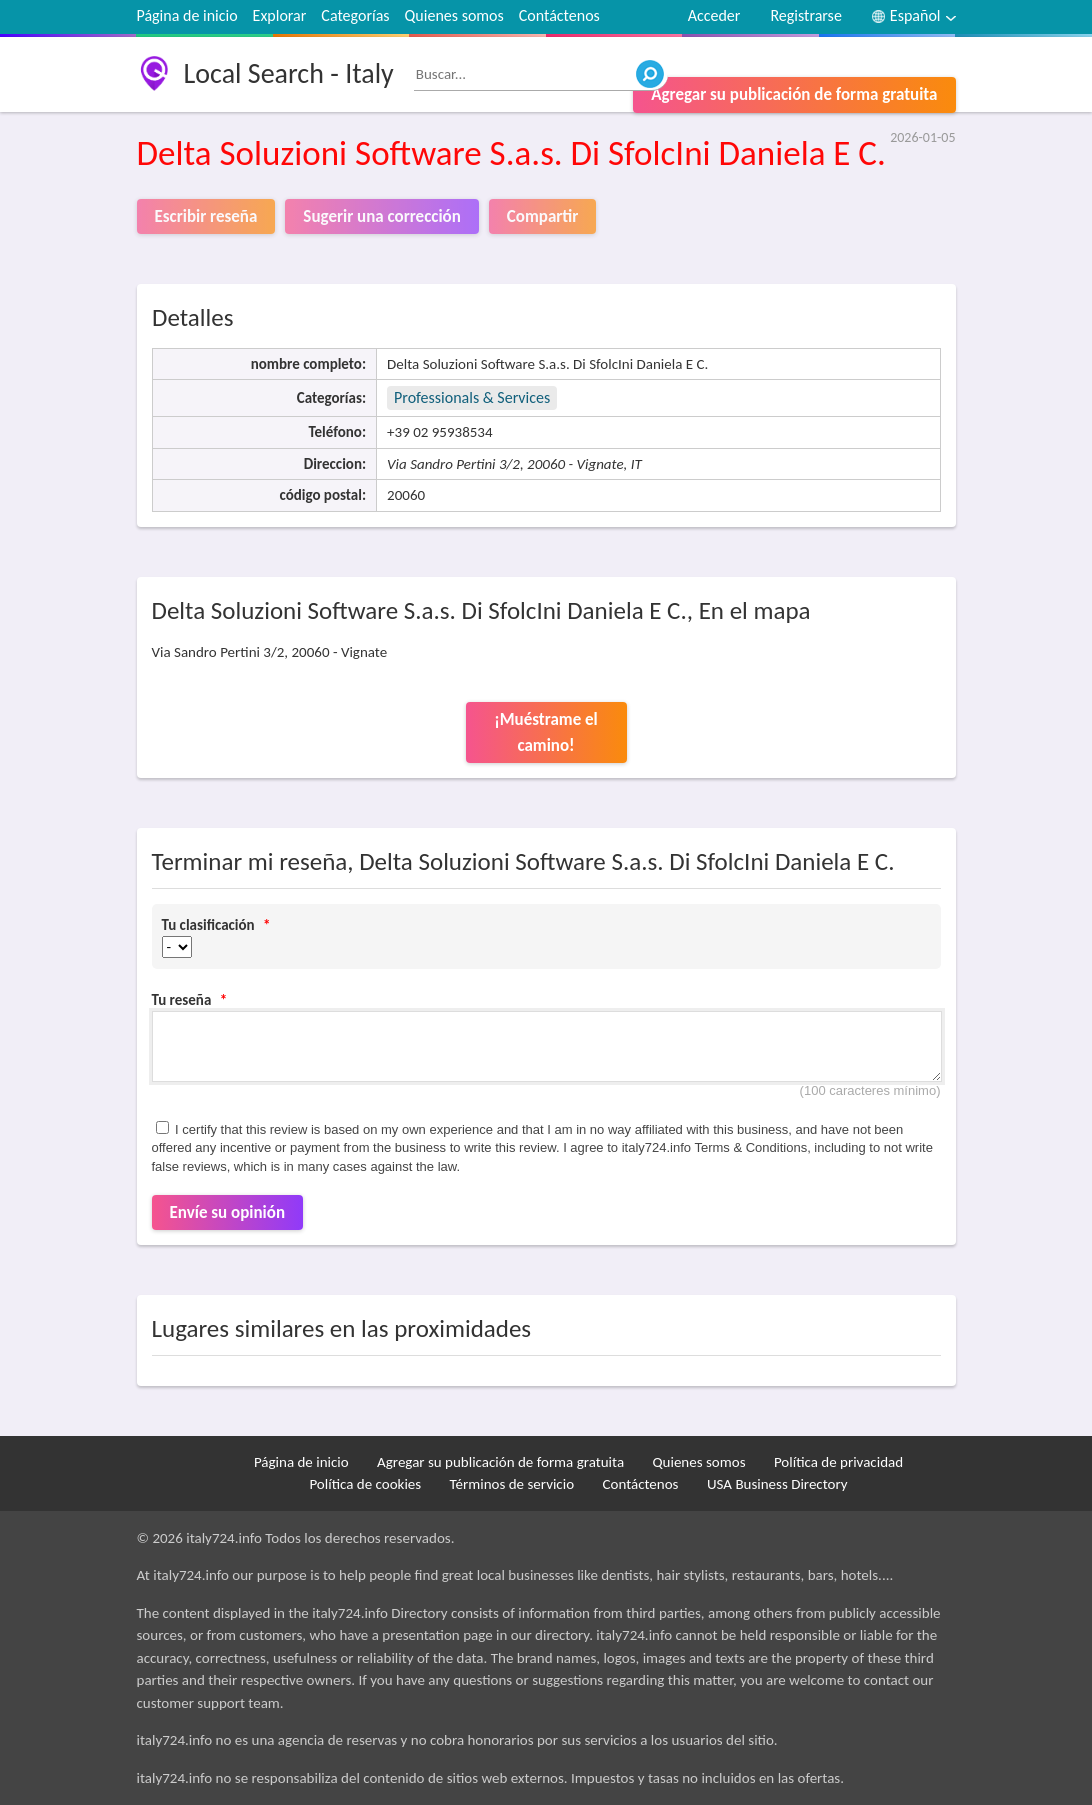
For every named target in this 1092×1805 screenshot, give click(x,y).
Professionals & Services (472, 397)
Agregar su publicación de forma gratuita (794, 94)
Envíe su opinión (228, 1212)
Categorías (355, 15)
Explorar (280, 15)
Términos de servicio (512, 1484)
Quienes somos (454, 15)
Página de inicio (187, 15)
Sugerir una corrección (381, 216)
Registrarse (805, 15)
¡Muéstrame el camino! (546, 732)
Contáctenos (559, 15)
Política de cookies (365, 1484)
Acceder (714, 15)
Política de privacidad (838, 1462)
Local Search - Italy (289, 73)
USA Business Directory (777, 1484)
